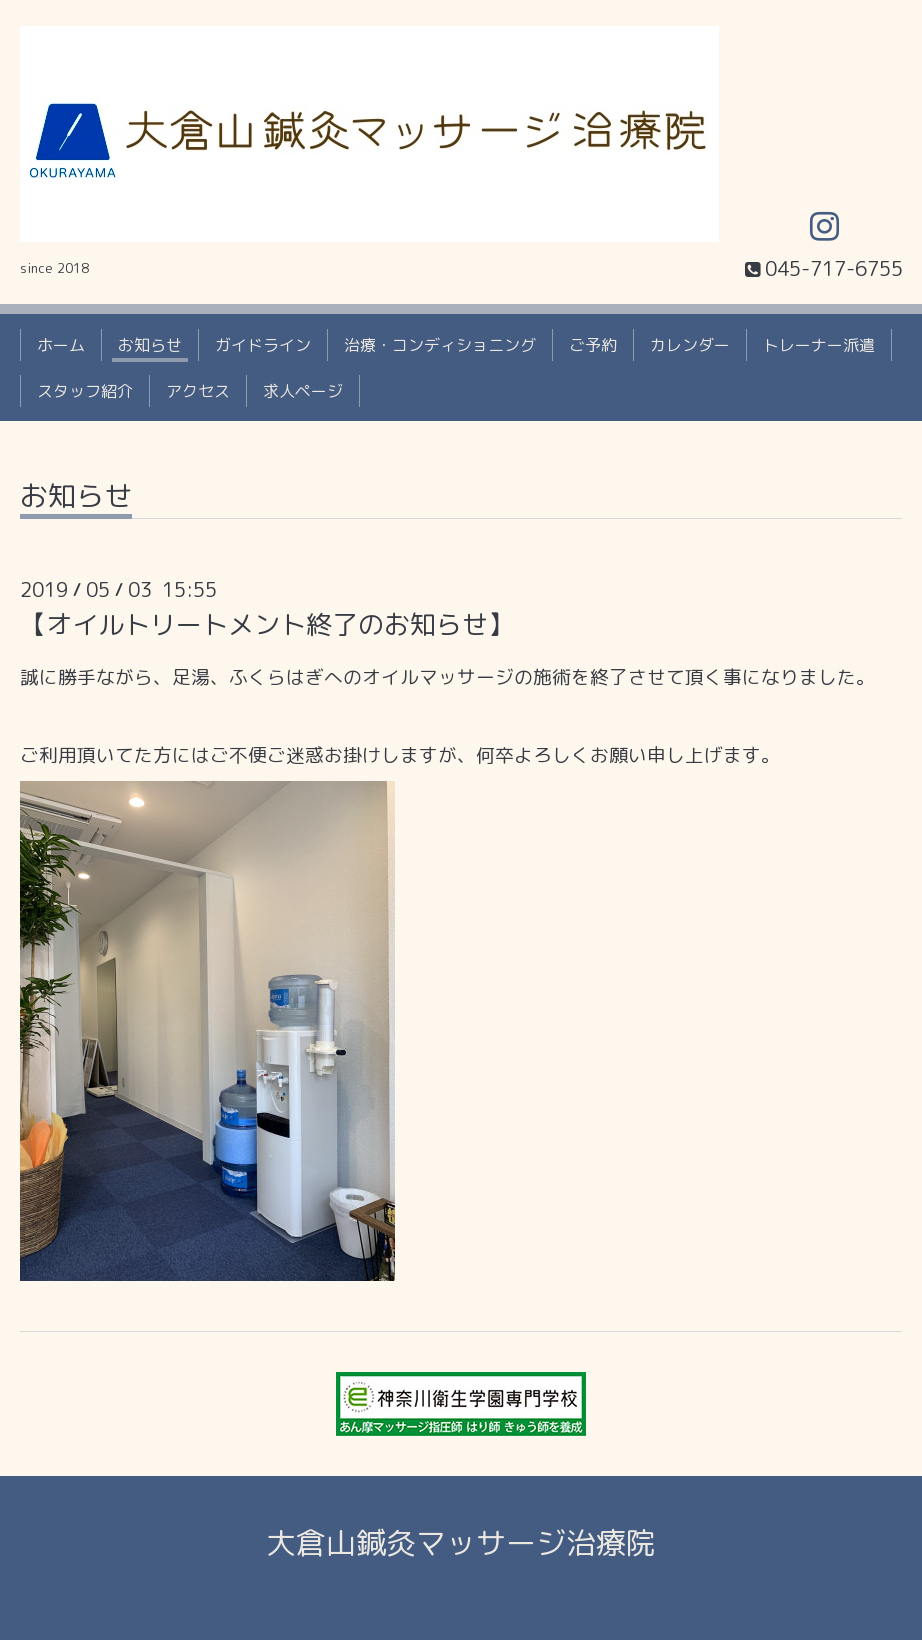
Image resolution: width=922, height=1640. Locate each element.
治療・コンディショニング (440, 345)
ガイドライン (263, 345)
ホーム (61, 345)
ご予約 (593, 345)
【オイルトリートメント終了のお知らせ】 (267, 624)
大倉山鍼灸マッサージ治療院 (461, 1543)
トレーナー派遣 (819, 345)
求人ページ (303, 391)
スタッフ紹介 (85, 391)
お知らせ (150, 345)
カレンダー (690, 345)
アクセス (198, 391)
